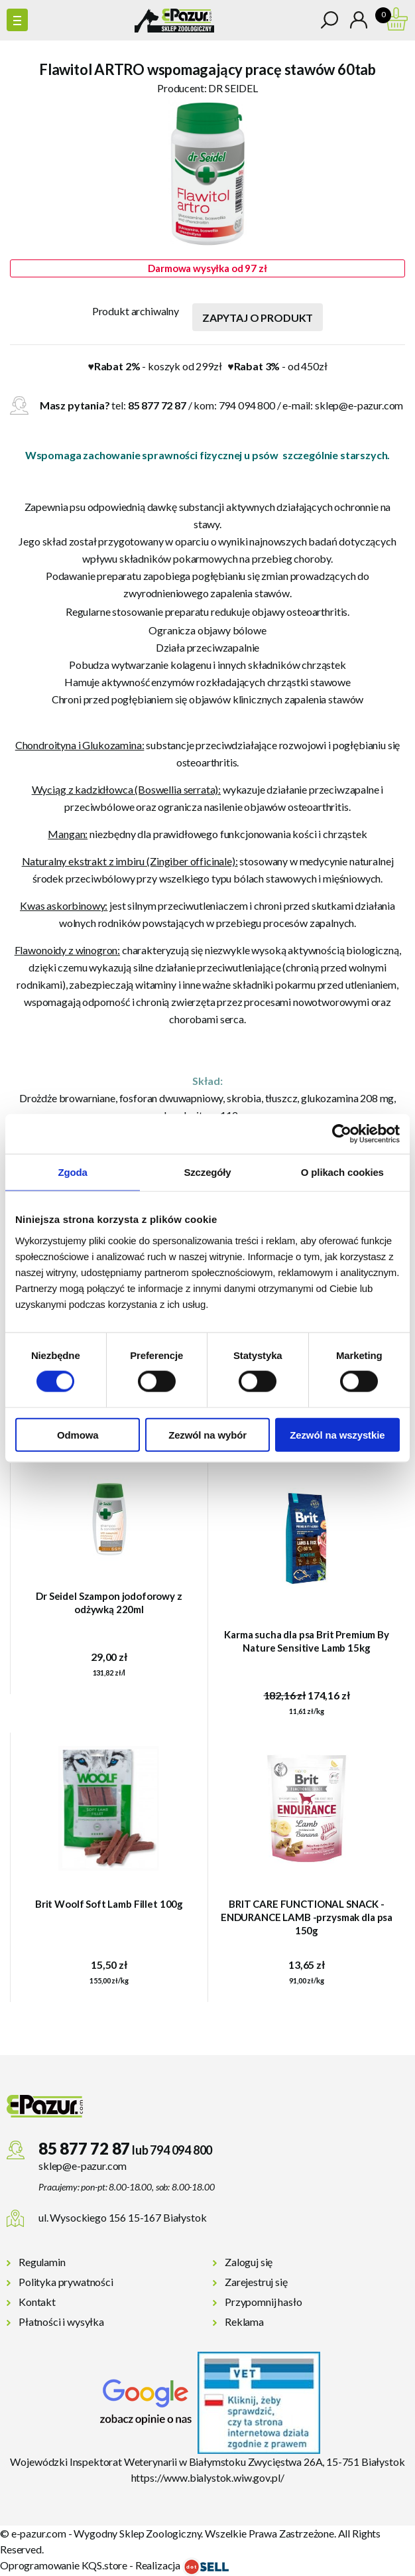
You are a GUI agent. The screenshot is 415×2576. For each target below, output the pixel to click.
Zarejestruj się (256, 2281)
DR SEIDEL (233, 88)
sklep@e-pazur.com (359, 405)
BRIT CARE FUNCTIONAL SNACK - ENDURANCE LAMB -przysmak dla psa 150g (306, 1917)
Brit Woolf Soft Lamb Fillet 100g (109, 1904)
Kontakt (37, 2301)
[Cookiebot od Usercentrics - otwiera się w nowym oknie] (342, 1134)
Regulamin (42, 2261)
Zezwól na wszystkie (337, 1434)
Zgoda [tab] (73, 1172)
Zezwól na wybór (207, 1434)
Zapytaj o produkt (257, 317)
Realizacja (182, 2565)
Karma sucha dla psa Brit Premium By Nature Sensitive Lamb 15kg (306, 1641)
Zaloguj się (248, 2261)
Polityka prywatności (66, 2281)
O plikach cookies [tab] (342, 1172)
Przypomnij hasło (263, 2301)
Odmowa (77, 1434)
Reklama (244, 2321)
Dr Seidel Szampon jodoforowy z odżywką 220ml (109, 1602)
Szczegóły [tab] (207, 1172)
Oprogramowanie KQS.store (63, 2565)
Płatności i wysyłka (61, 2321)
